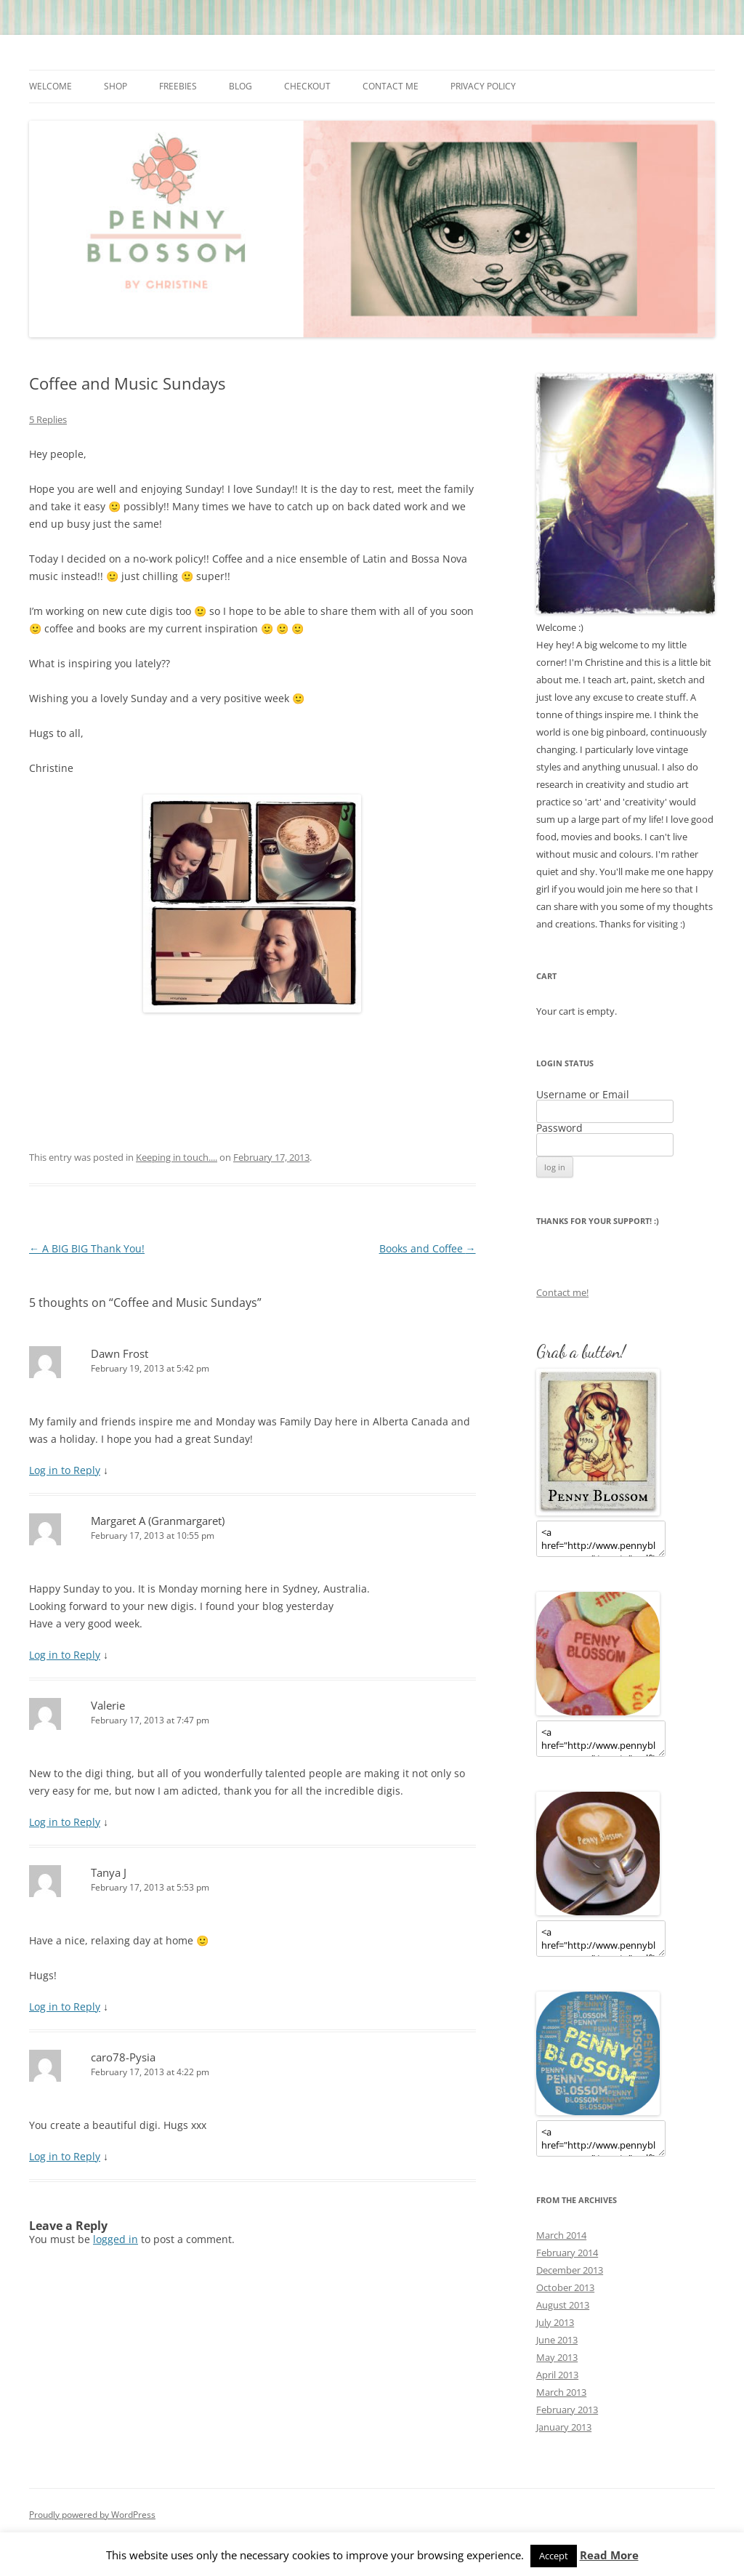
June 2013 (557, 2339)
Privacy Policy (483, 86)
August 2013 (562, 2304)
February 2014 (567, 2252)
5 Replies (48, 419)
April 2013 (557, 2374)
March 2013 (561, 2392)
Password (559, 1128)
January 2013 (563, 2427)
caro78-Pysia (123, 2057)
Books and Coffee (427, 1248)
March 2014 (561, 2235)
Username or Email (582, 1094)
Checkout (307, 86)
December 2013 (569, 2270)
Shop (115, 86)
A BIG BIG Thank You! (87, 1248)
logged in (115, 2239)
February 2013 (567, 2409)
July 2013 (555, 2322)
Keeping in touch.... (176, 1157)
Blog (240, 86)
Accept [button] (553, 2555)
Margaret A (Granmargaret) (158, 1520)
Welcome (50, 86)
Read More (609, 2555)
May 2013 (557, 2357)
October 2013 (565, 2287)
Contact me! (562, 1292)
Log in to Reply (64, 1470)
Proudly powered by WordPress (92, 2514)
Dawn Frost (119, 1353)
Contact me (390, 86)
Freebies (178, 86)
